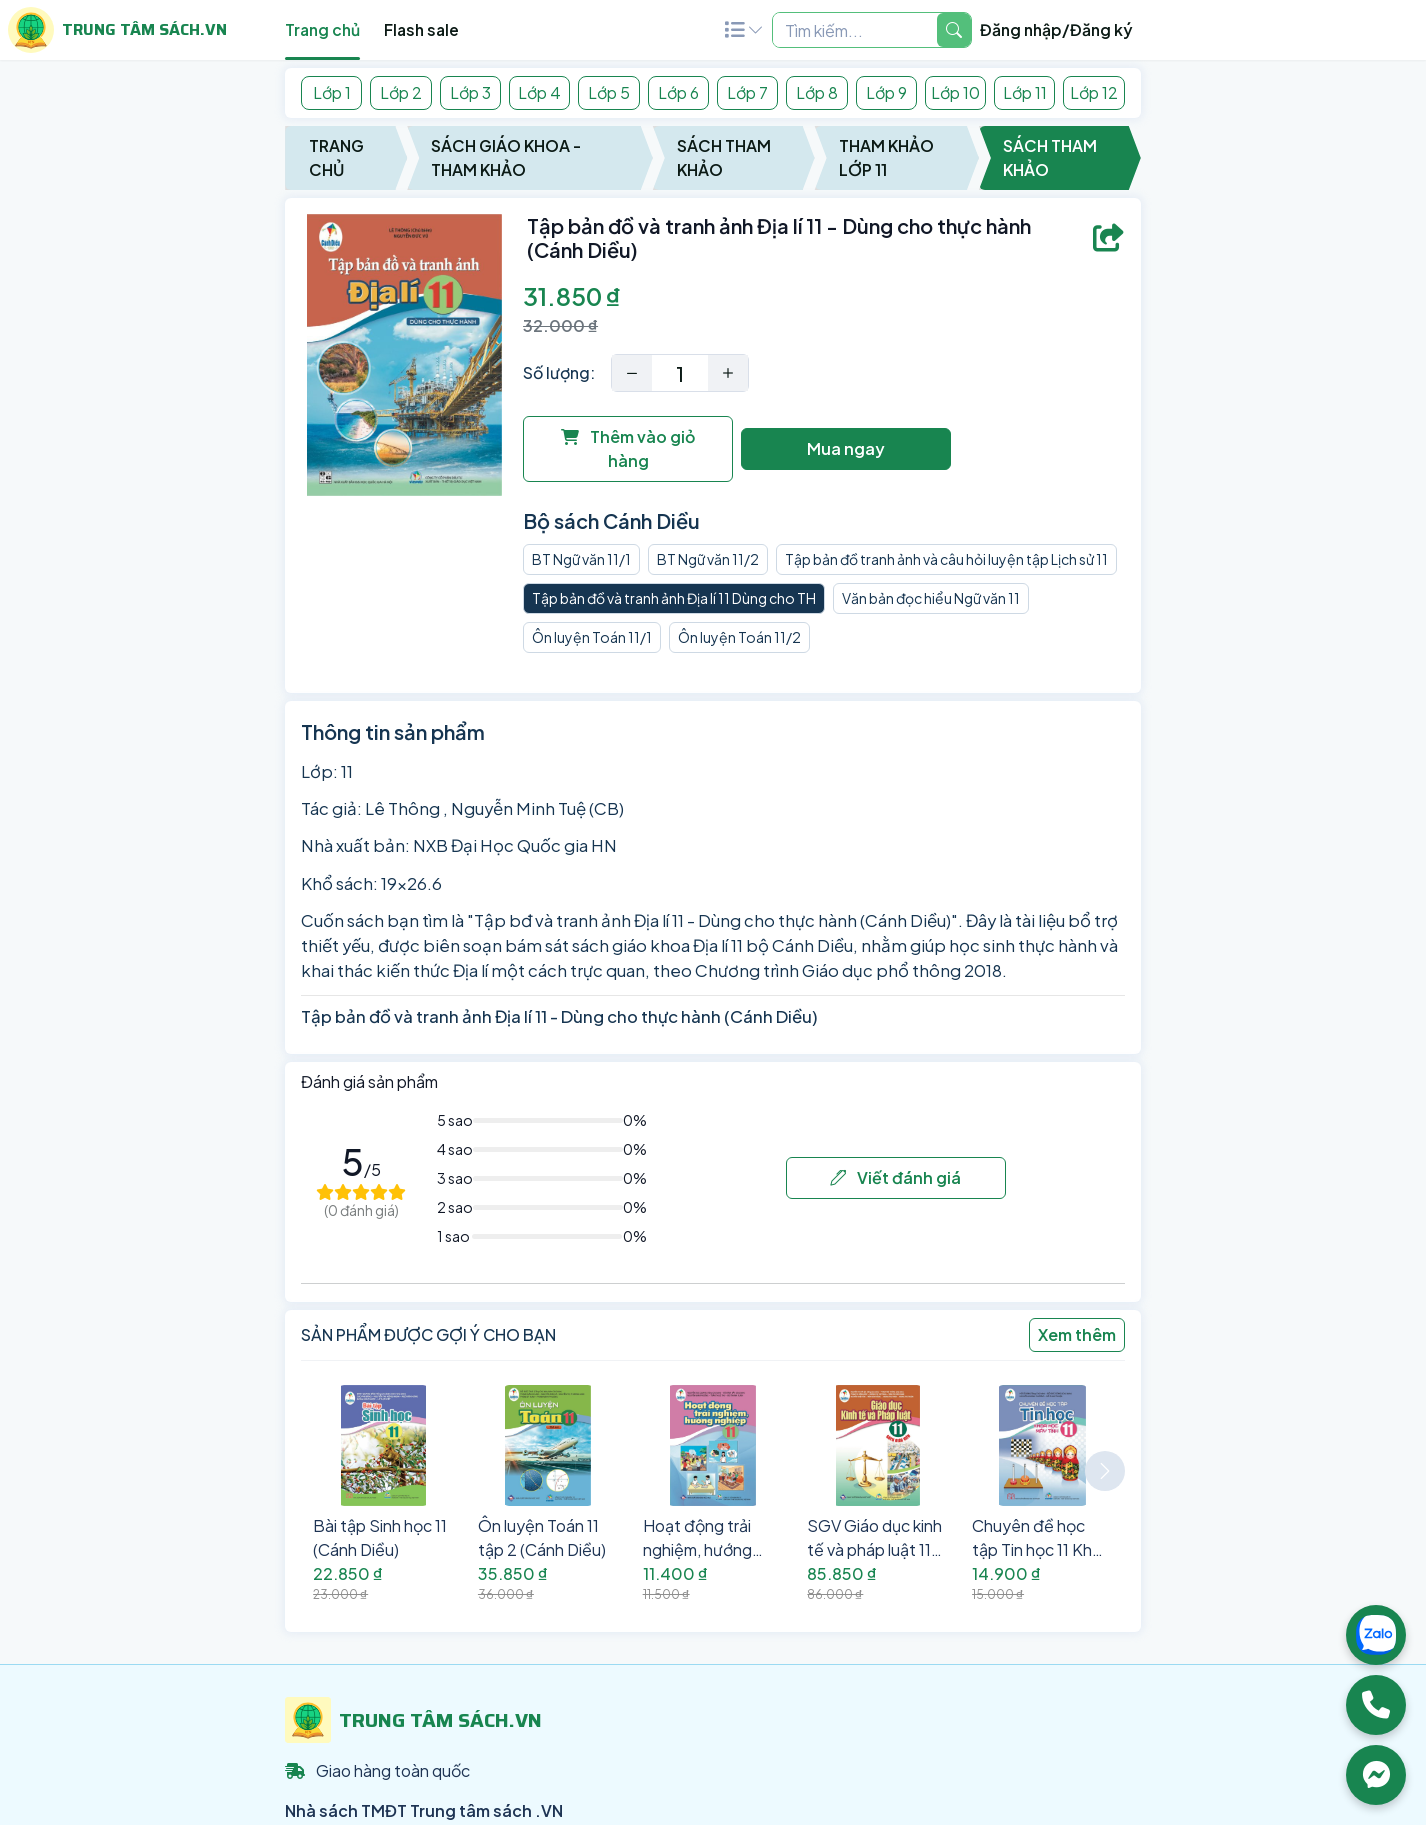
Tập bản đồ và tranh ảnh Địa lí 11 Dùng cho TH (674, 598)
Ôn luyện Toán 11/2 (739, 637)
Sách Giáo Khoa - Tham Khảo (506, 157)
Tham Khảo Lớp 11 (886, 157)
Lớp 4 (539, 92)
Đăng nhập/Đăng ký (1056, 29)
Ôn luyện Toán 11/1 (592, 637)
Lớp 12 (1094, 92)
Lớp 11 (1025, 92)
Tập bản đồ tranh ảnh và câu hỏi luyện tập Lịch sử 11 (946, 559)
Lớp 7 (747, 92)
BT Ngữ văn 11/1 (581, 559)
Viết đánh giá (895, 1177)
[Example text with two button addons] (855, 30)
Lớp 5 (609, 92)
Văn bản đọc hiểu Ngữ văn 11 (931, 598)
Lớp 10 (955, 92)
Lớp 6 (678, 92)
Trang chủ (322, 29)
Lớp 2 (401, 92)
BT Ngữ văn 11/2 (708, 559)
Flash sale (421, 29)
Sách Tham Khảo (724, 157)
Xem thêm (1077, 1334)
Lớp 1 (332, 92)
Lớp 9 (886, 92)
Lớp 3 (470, 92)
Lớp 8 (817, 92)
